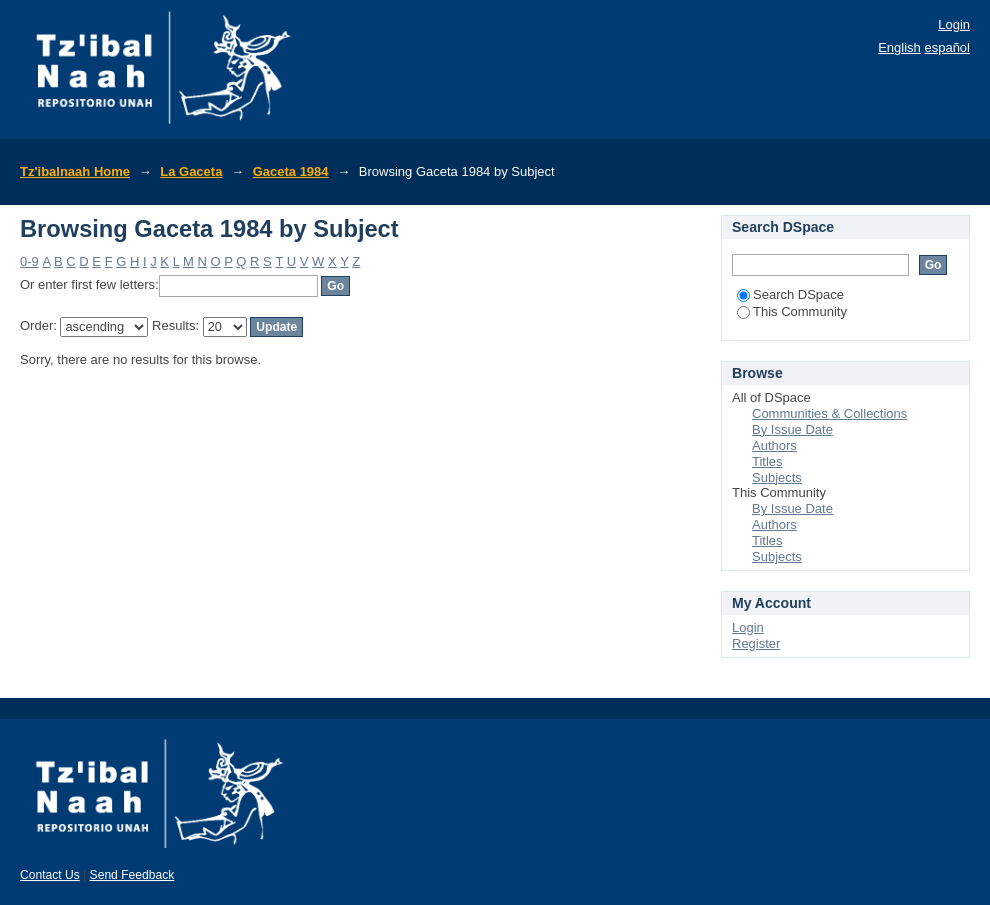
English (899, 47)
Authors (774, 445)
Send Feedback (132, 875)
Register (756, 643)
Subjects (777, 477)
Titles (767, 461)
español (947, 47)
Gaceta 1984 (291, 171)
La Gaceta (191, 171)
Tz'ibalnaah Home (75, 171)
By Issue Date (792, 429)
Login (954, 24)
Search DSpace (790, 294)
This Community (792, 311)
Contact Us (50, 875)
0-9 (29, 261)
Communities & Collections (829, 413)
